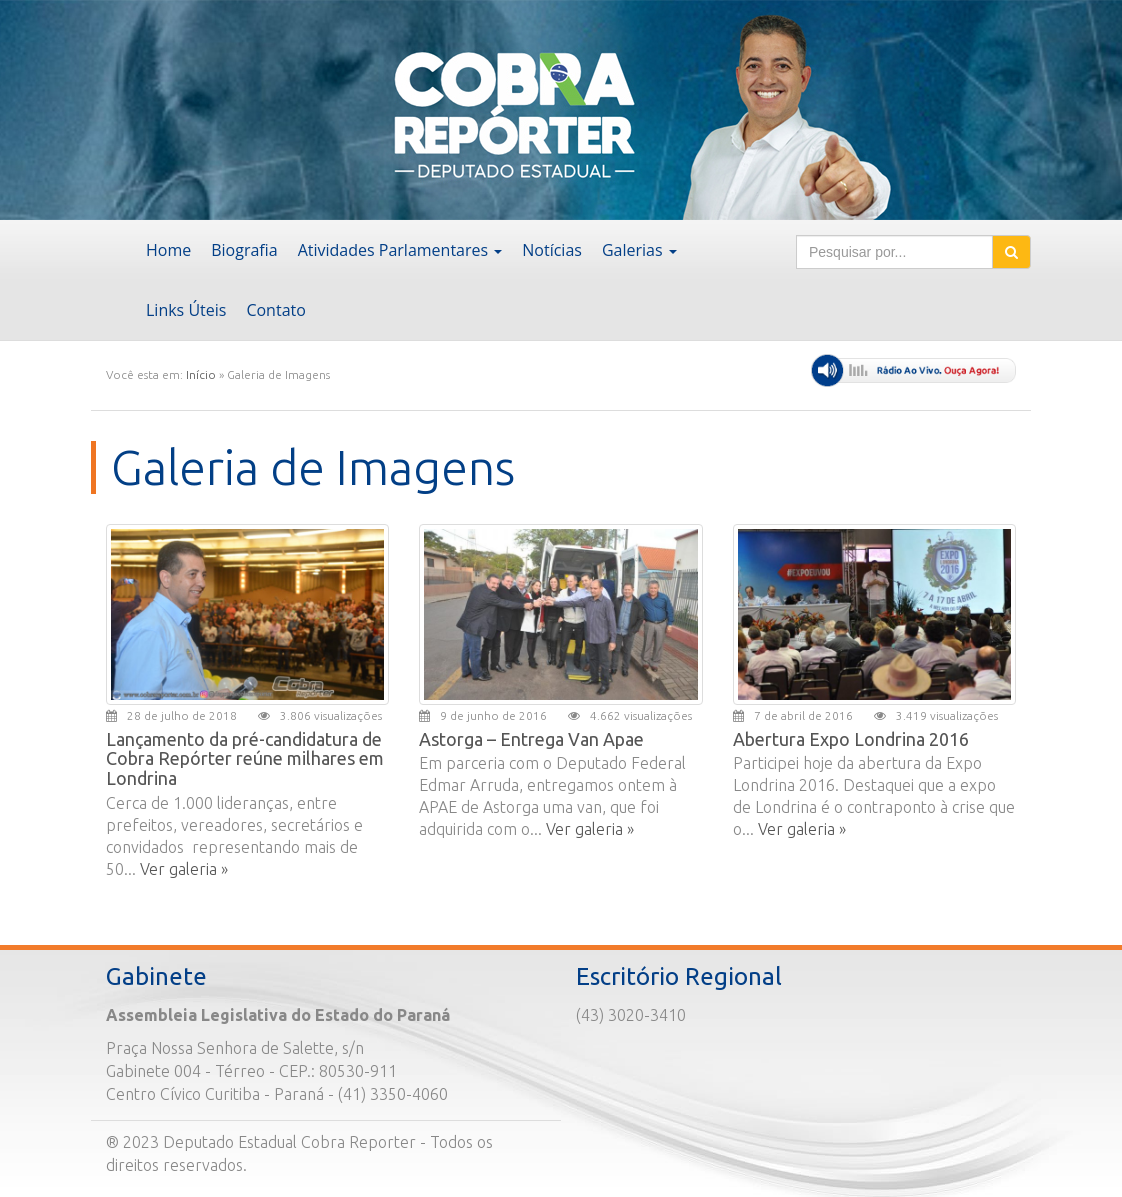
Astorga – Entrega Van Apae (531, 739)
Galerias (639, 250)
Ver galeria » (184, 869)
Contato (275, 310)
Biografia (244, 250)
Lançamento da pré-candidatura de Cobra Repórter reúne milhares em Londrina (245, 759)
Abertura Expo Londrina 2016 (851, 739)
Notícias (552, 250)
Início (201, 374)
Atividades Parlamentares (400, 250)
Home (168, 250)
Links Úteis (186, 310)
